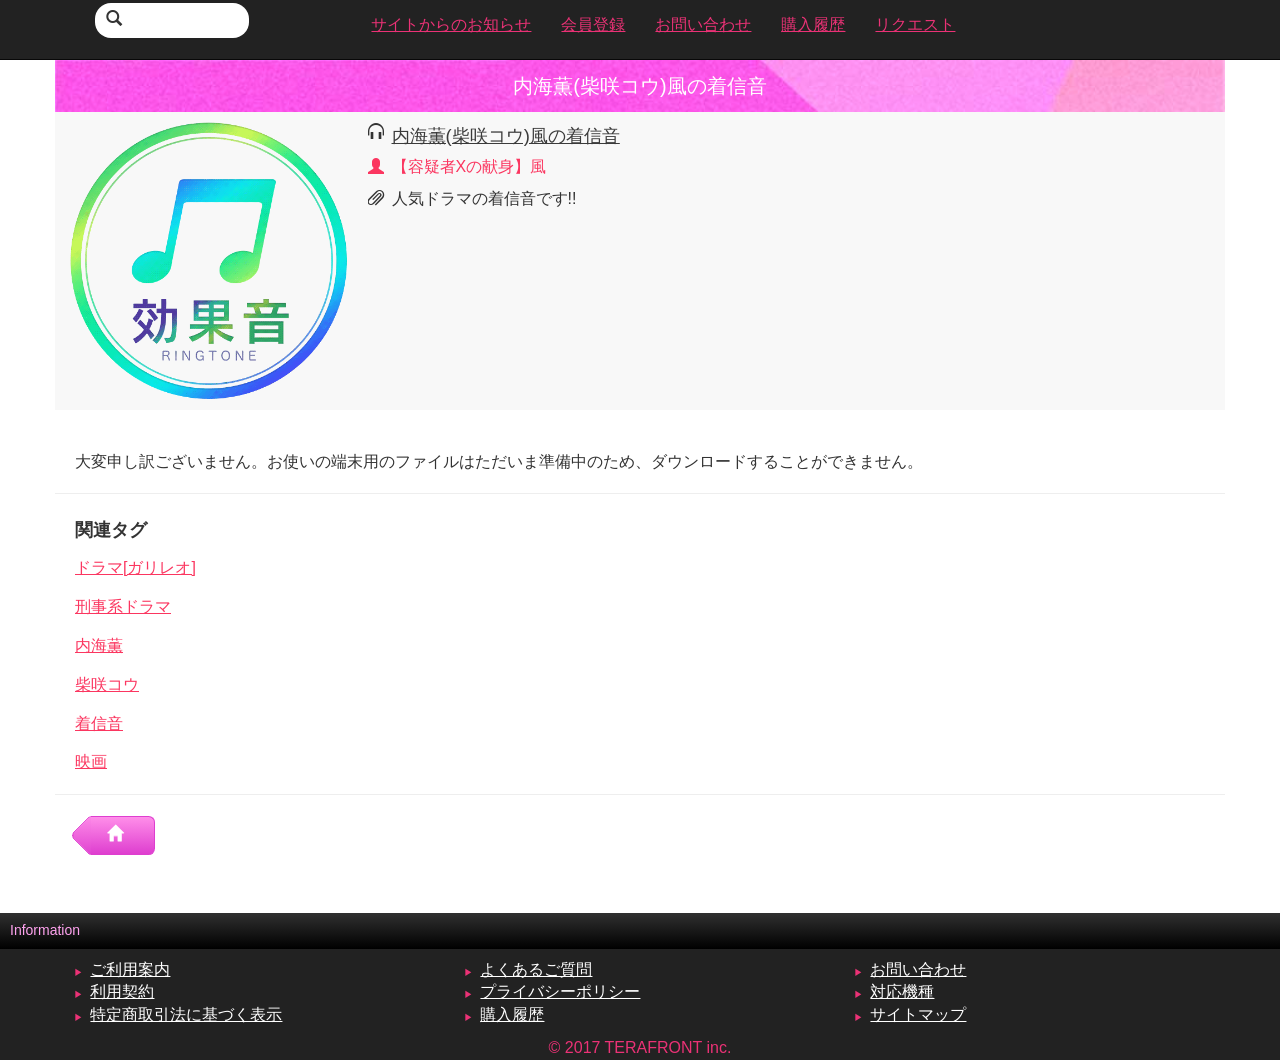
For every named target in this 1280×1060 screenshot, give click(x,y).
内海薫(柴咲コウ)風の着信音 (506, 135)
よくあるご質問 (536, 969)
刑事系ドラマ (123, 606)
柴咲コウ (107, 684)
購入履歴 (512, 1014)
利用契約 (122, 991)
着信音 (99, 723)
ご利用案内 (130, 969)
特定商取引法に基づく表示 (186, 1014)
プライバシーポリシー (560, 991)
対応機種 (902, 991)
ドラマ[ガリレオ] (135, 567)
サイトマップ (918, 1014)
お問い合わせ (918, 969)
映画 (91, 761)
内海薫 (99, 645)
